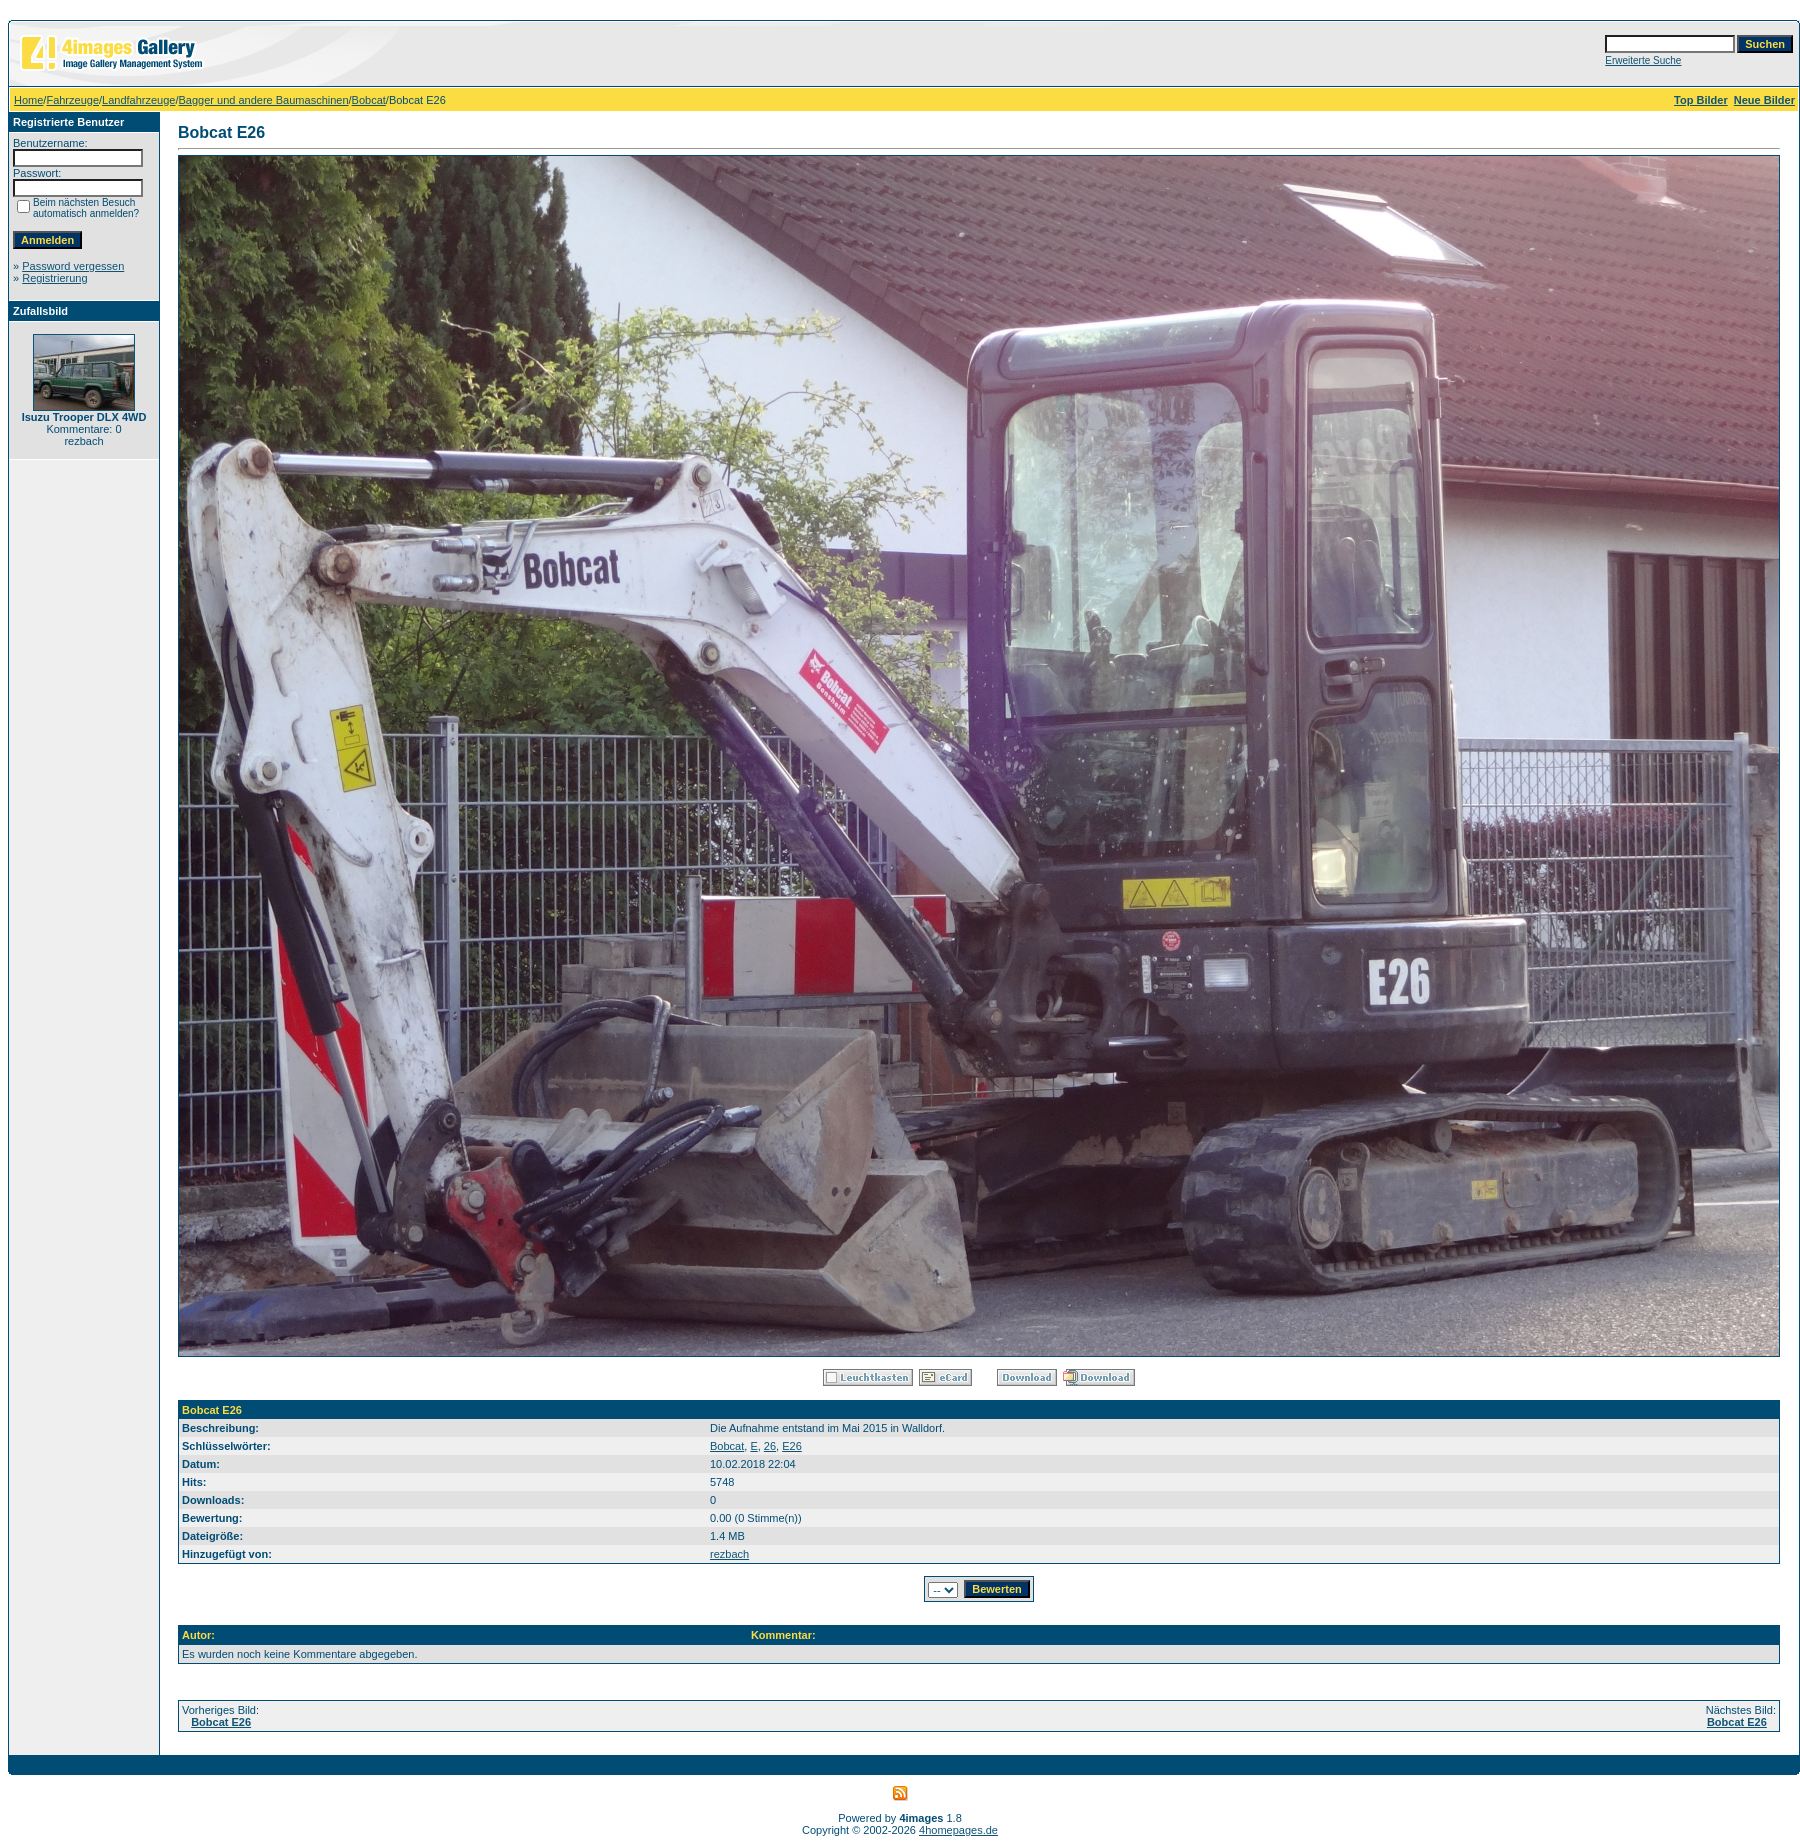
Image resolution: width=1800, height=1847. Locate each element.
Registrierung (54, 278)
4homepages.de (958, 1830)
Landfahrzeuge (138, 100)
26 (770, 1446)
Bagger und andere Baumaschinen (264, 100)
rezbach (729, 1554)
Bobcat (369, 100)
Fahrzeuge (72, 100)
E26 (792, 1446)
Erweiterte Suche (1643, 60)
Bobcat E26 (221, 1722)
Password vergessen (73, 266)
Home (28, 100)
